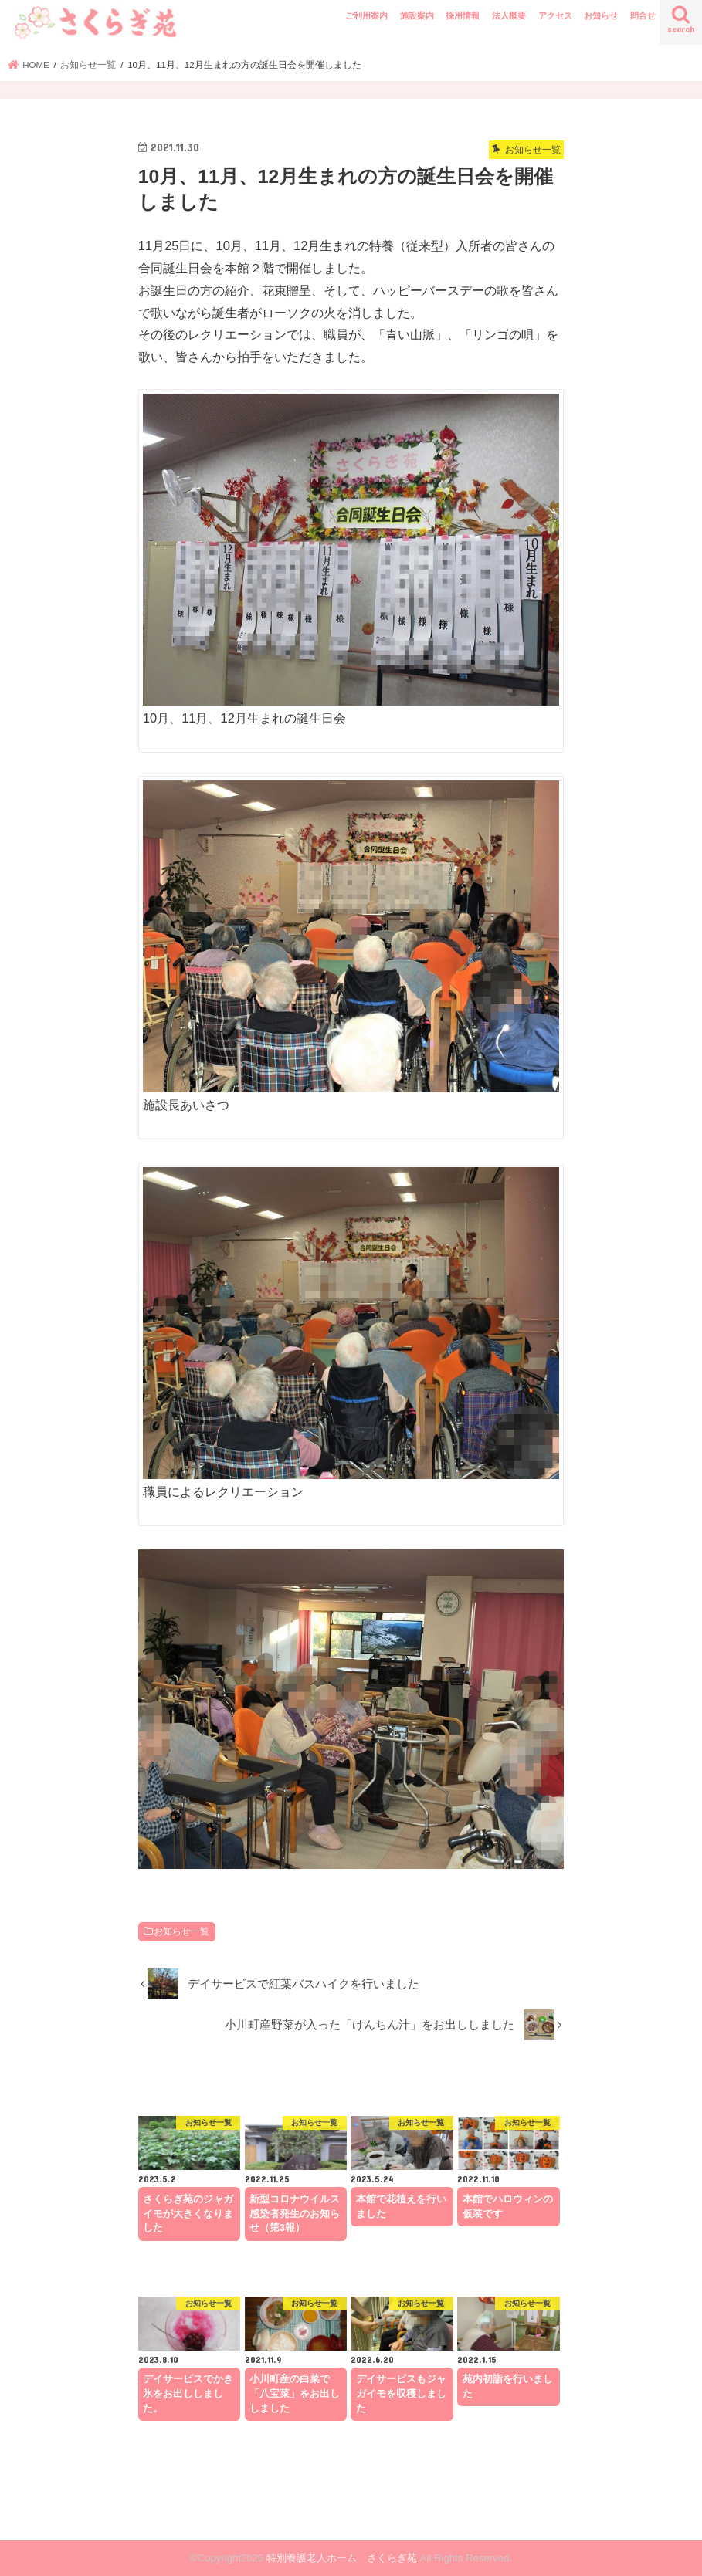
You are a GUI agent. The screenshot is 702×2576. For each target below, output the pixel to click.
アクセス (555, 15)
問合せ (643, 15)
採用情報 (463, 15)
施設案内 (417, 15)
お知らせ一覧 (181, 1931)
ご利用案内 (366, 15)
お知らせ (601, 15)
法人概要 (509, 15)
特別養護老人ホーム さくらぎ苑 (341, 2558)
